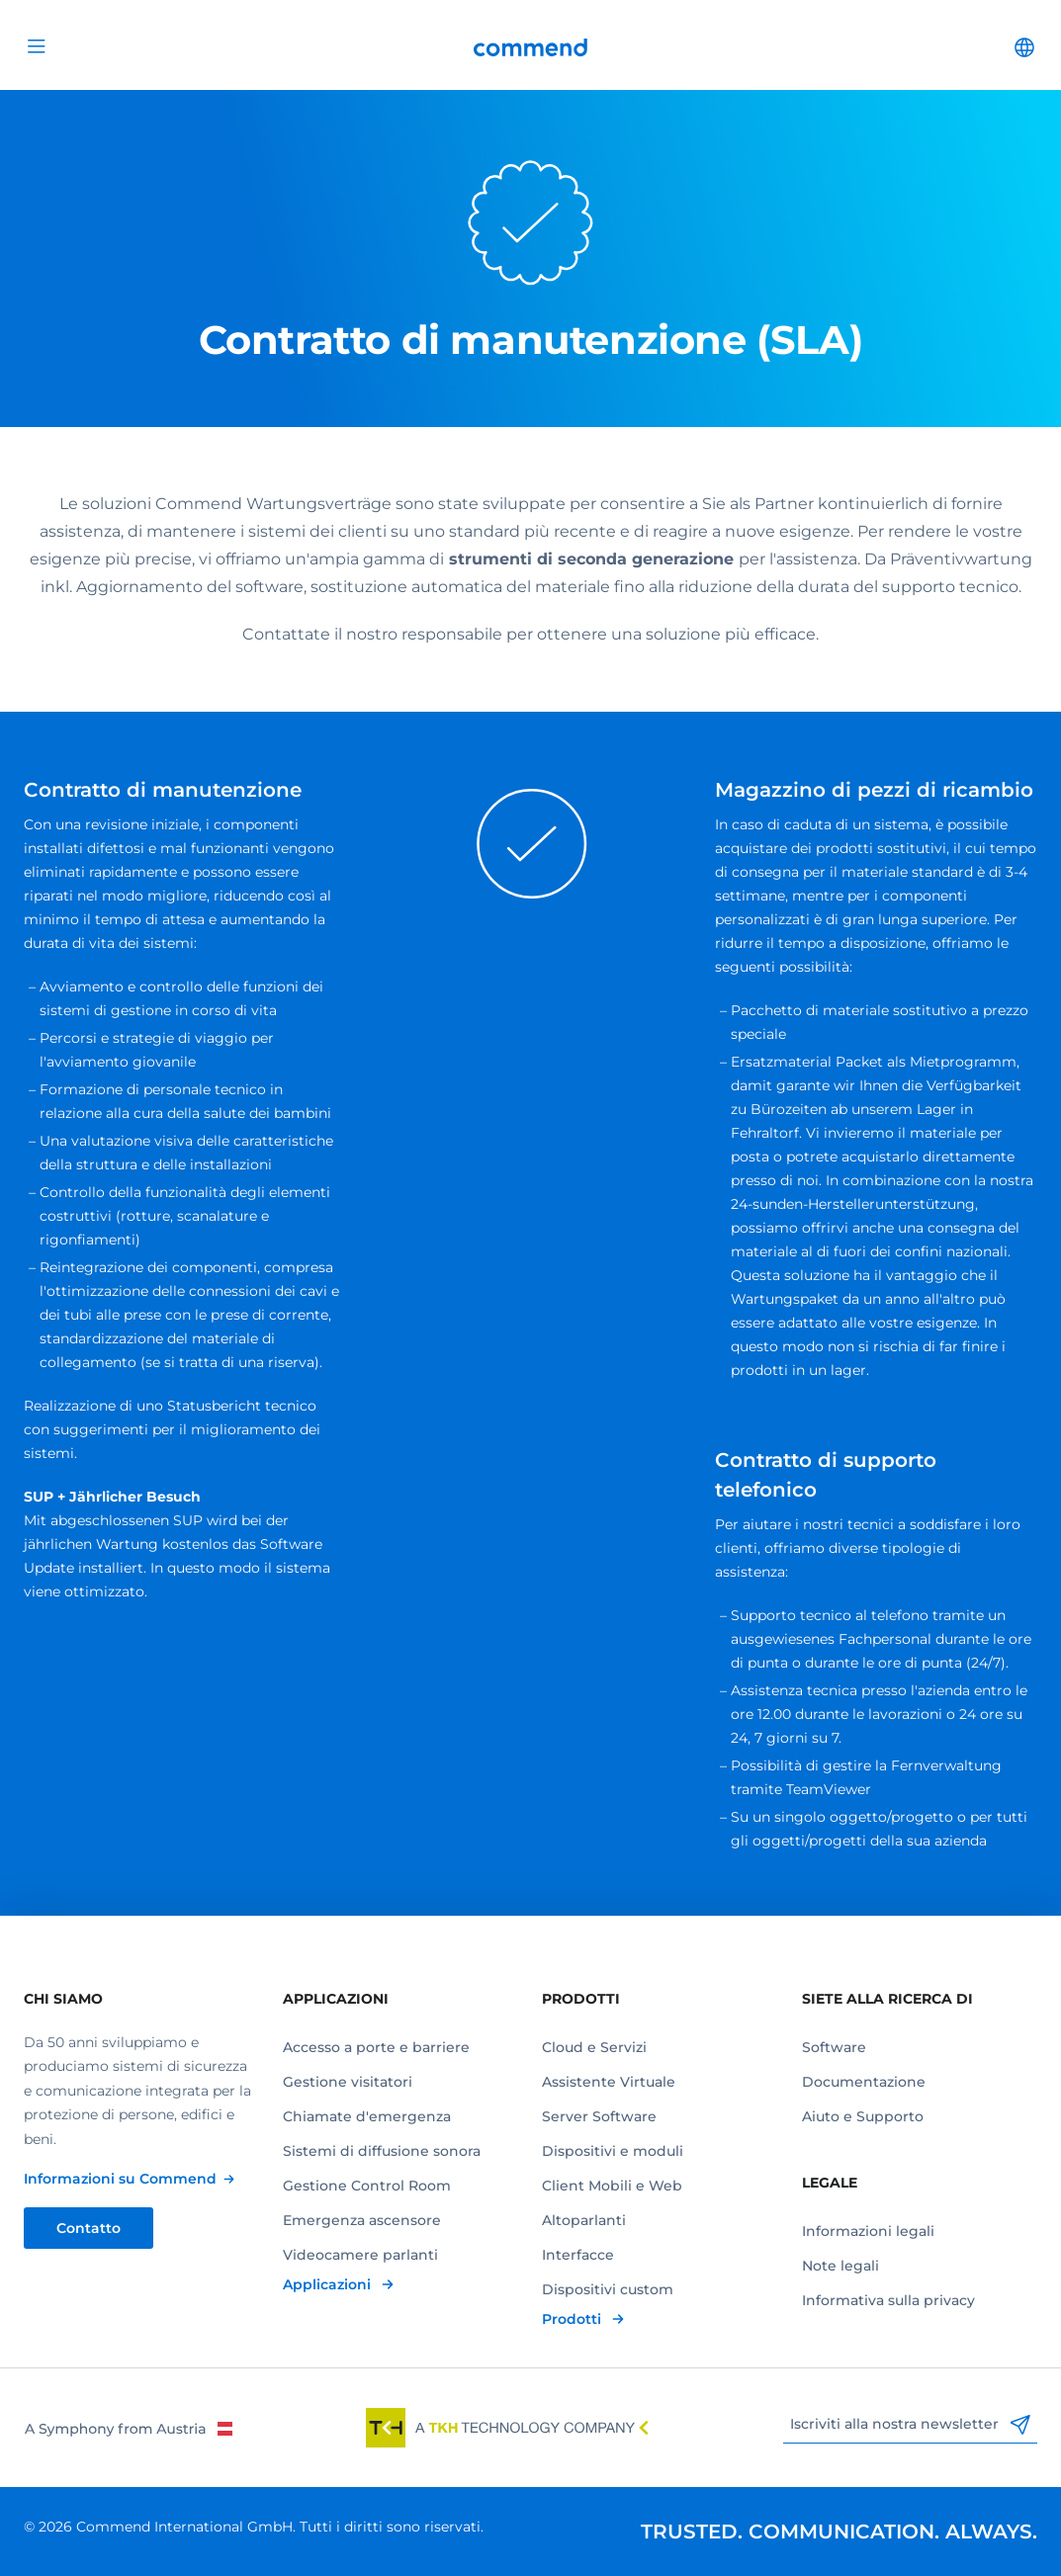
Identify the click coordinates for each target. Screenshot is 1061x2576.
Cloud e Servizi (594, 2047)
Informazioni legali (868, 2231)
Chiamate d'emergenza (367, 2116)
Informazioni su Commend (120, 2179)
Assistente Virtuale (608, 2082)
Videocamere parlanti (360, 2255)
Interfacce (578, 2255)
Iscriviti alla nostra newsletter (910, 2425)
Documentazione (864, 2082)
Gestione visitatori (347, 2082)
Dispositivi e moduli (612, 2151)
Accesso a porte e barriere (376, 2047)
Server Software (599, 2116)
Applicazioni (329, 2284)
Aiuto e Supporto (863, 2116)
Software (834, 2047)
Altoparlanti (584, 2220)
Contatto (88, 2228)
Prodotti (573, 2319)
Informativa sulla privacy (888, 2300)
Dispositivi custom (607, 2289)
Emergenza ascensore (362, 2220)
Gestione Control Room (367, 2185)
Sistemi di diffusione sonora (382, 2151)
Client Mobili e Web (612, 2185)
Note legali (840, 2266)
